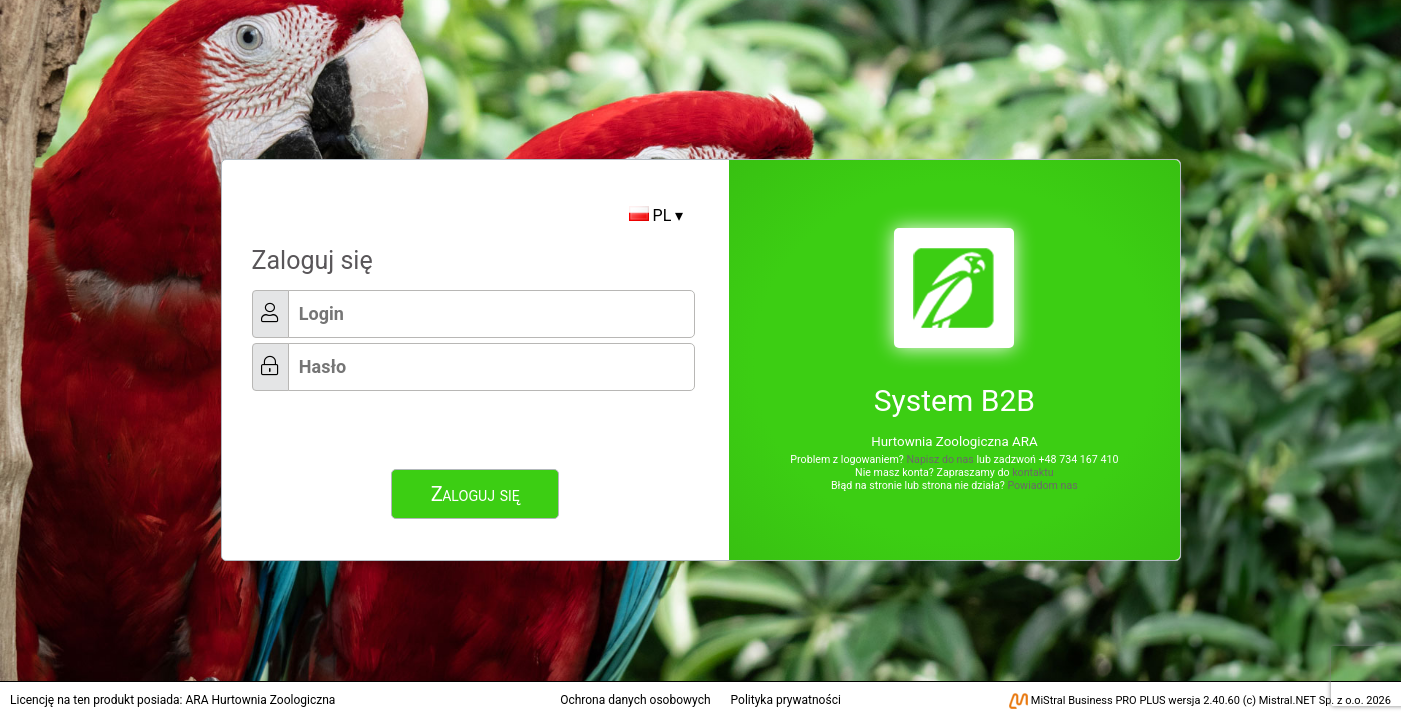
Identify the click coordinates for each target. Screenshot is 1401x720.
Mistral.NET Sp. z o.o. (1311, 700)
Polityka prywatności (786, 700)
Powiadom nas (1042, 485)
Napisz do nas (939, 459)
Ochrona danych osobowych (635, 700)
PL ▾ (656, 215)
